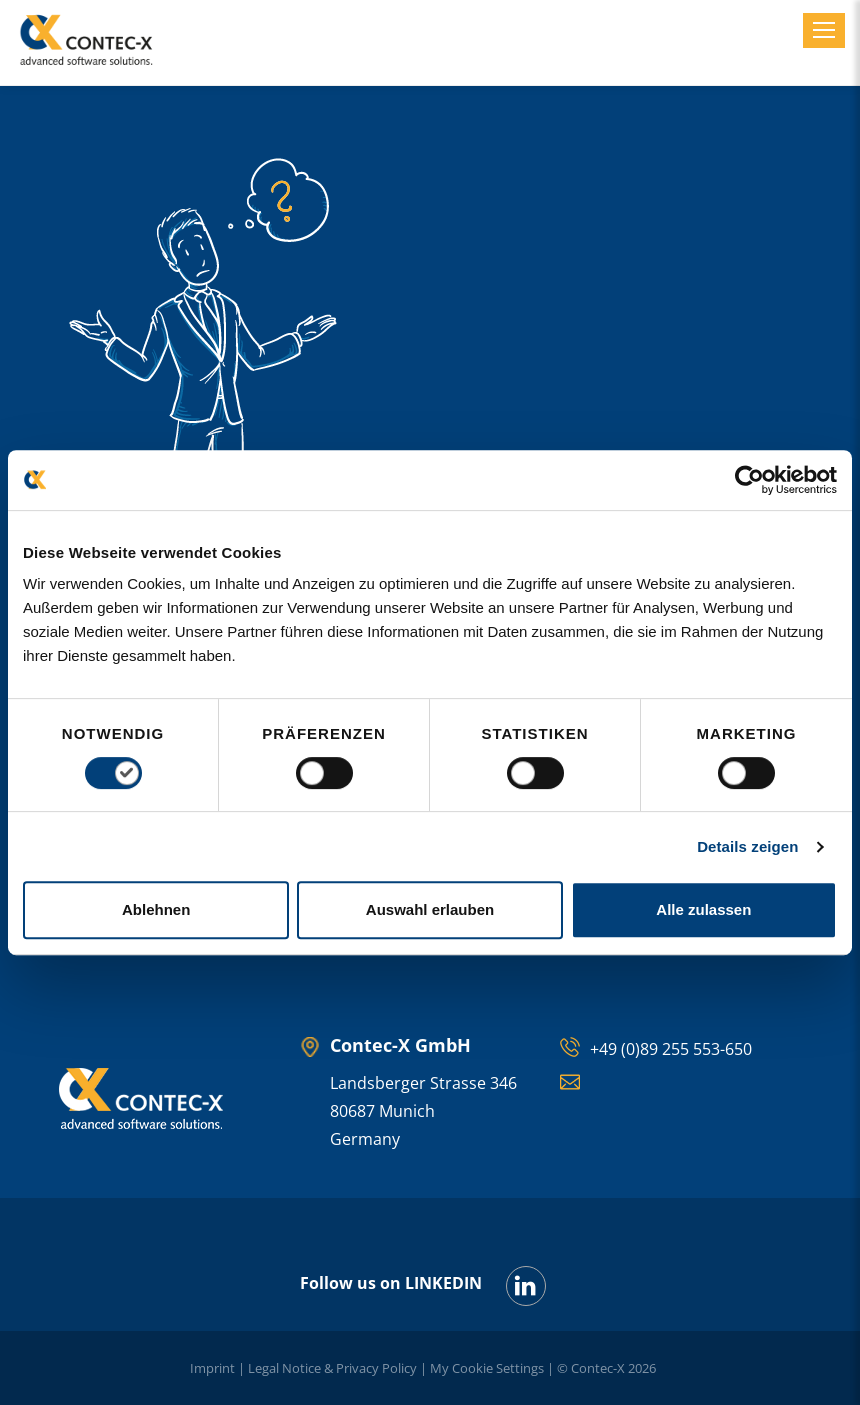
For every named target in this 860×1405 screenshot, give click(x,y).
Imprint (212, 1368)
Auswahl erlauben (430, 909)
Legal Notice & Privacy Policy (332, 1368)
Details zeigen (747, 846)
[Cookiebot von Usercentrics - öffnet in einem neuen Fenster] (749, 480)
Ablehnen (156, 909)
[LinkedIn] (526, 1286)
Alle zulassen (703, 909)
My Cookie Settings (487, 1368)
